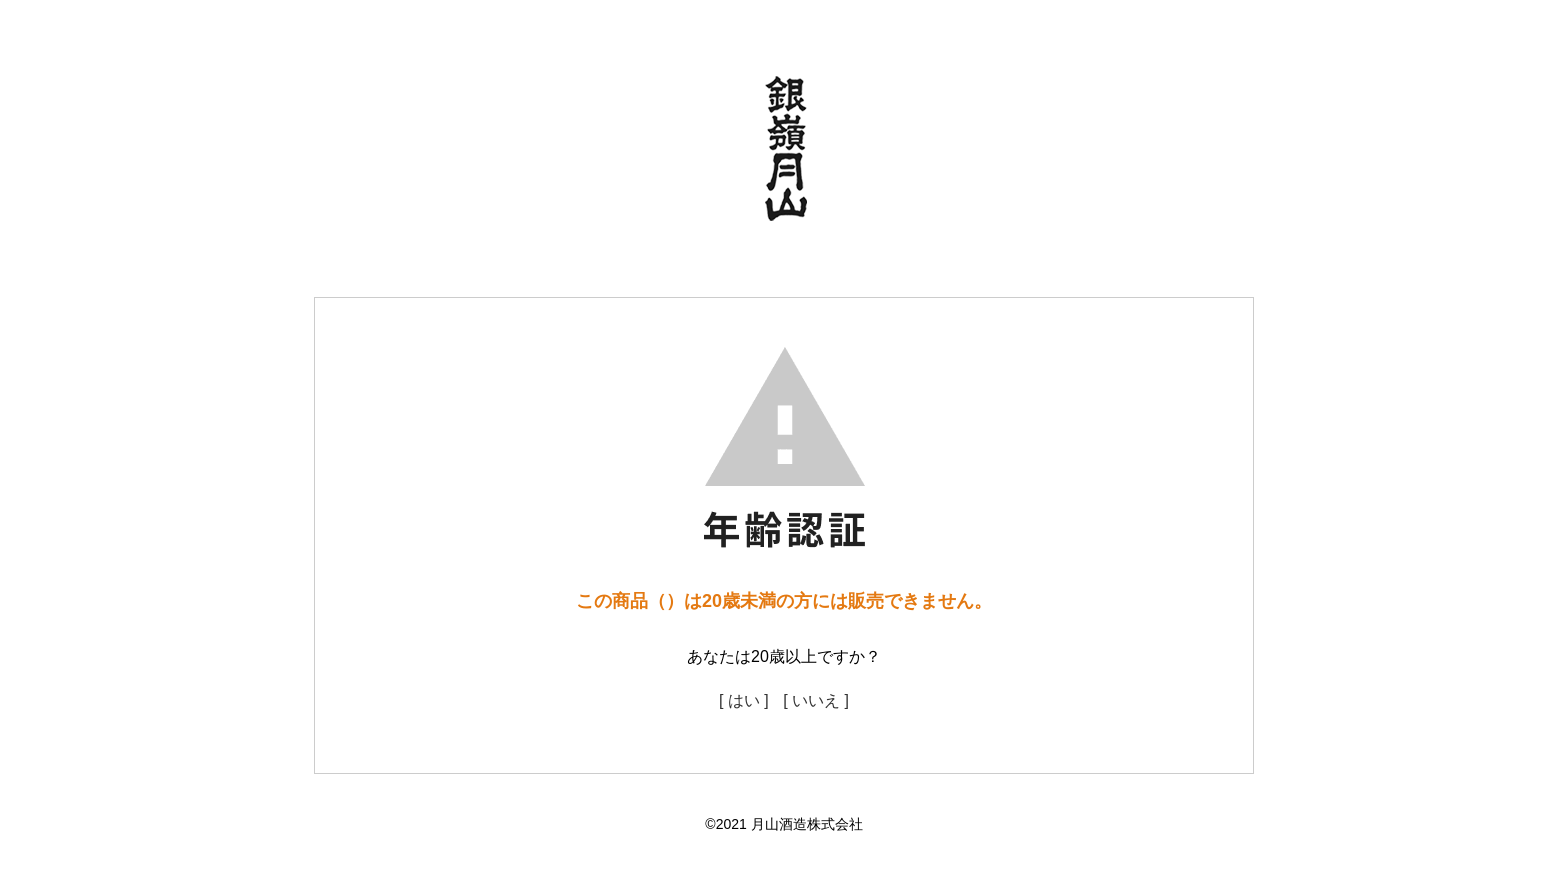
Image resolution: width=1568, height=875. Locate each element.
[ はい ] (744, 700)
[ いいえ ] (816, 700)
